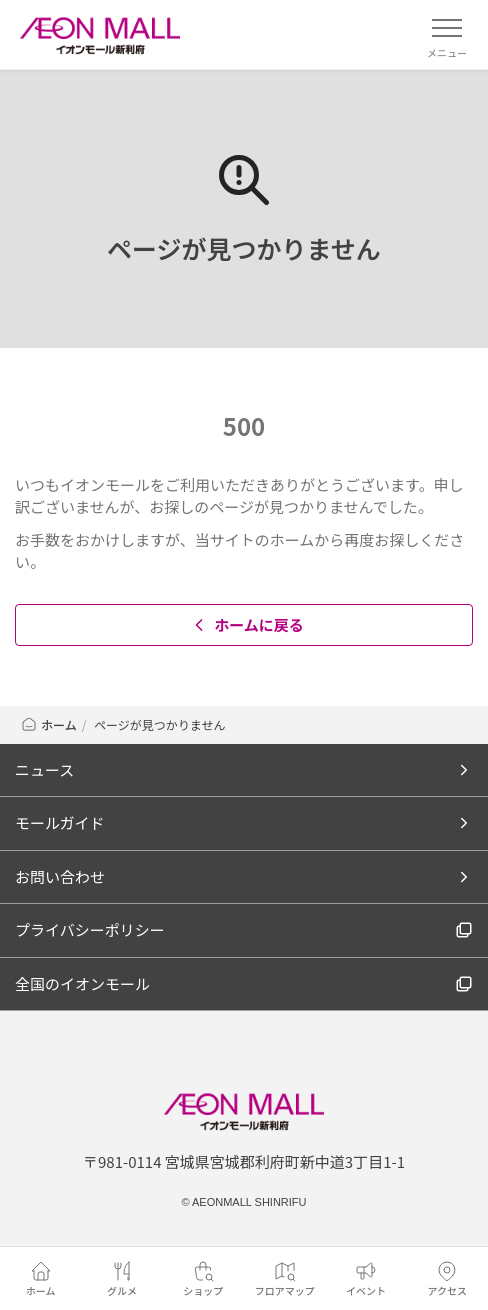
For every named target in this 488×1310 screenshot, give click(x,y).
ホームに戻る (246, 624)
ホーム (48, 724)
